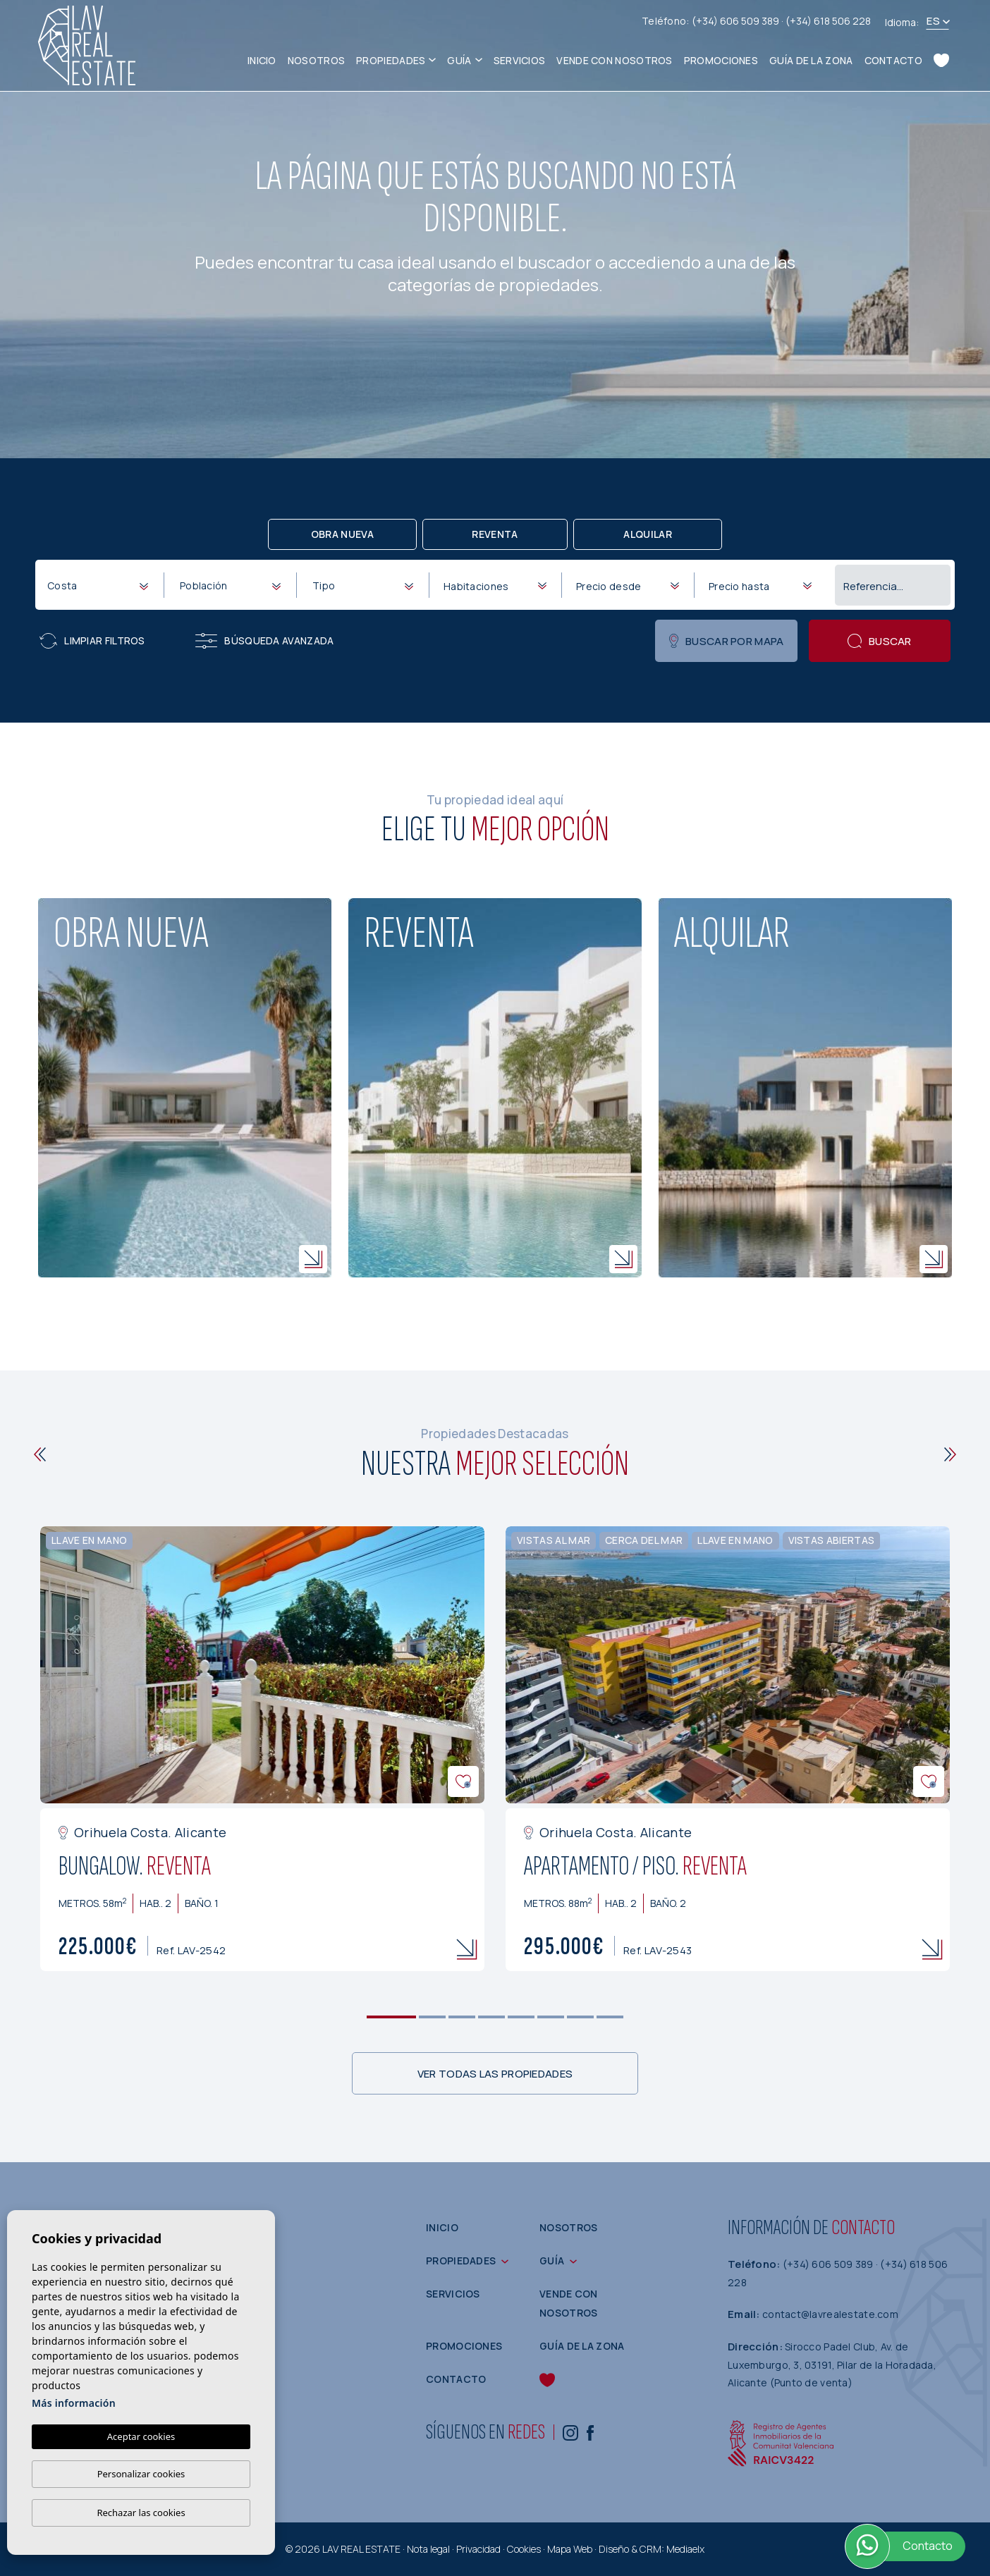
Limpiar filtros (92, 641)
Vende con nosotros (614, 60)
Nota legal (428, 2549)
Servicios (520, 60)
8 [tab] (610, 2017)
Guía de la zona (811, 60)
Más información (74, 2403)
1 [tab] (391, 2017)
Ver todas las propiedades (495, 2073)
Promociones (721, 60)
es (933, 20)
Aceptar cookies (141, 2436)
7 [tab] (580, 2017)
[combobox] (97, 584)
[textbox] (100, 585)
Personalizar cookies (141, 2473)
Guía (459, 60)
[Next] (950, 1454)
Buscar (880, 641)
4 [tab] (491, 2017)
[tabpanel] (262, 1749)
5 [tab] (521, 2017)
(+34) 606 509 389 (736, 20)
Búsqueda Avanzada (264, 641)
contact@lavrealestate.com (830, 2314)
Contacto (893, 60)
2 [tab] (432, 2017)
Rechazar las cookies (141, 2512)
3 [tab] (462, 2017)
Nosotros (316, 60)
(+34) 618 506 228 (828, 20)
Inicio (262, 60)
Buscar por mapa (726, 641)
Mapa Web (569, 2549)
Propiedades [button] (390, 60)
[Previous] (40, 1454)
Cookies (524, 2549)
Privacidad (478, 2549)
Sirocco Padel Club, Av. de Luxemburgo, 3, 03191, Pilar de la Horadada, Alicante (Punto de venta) (832, 2364)
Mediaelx (685, 2549)
